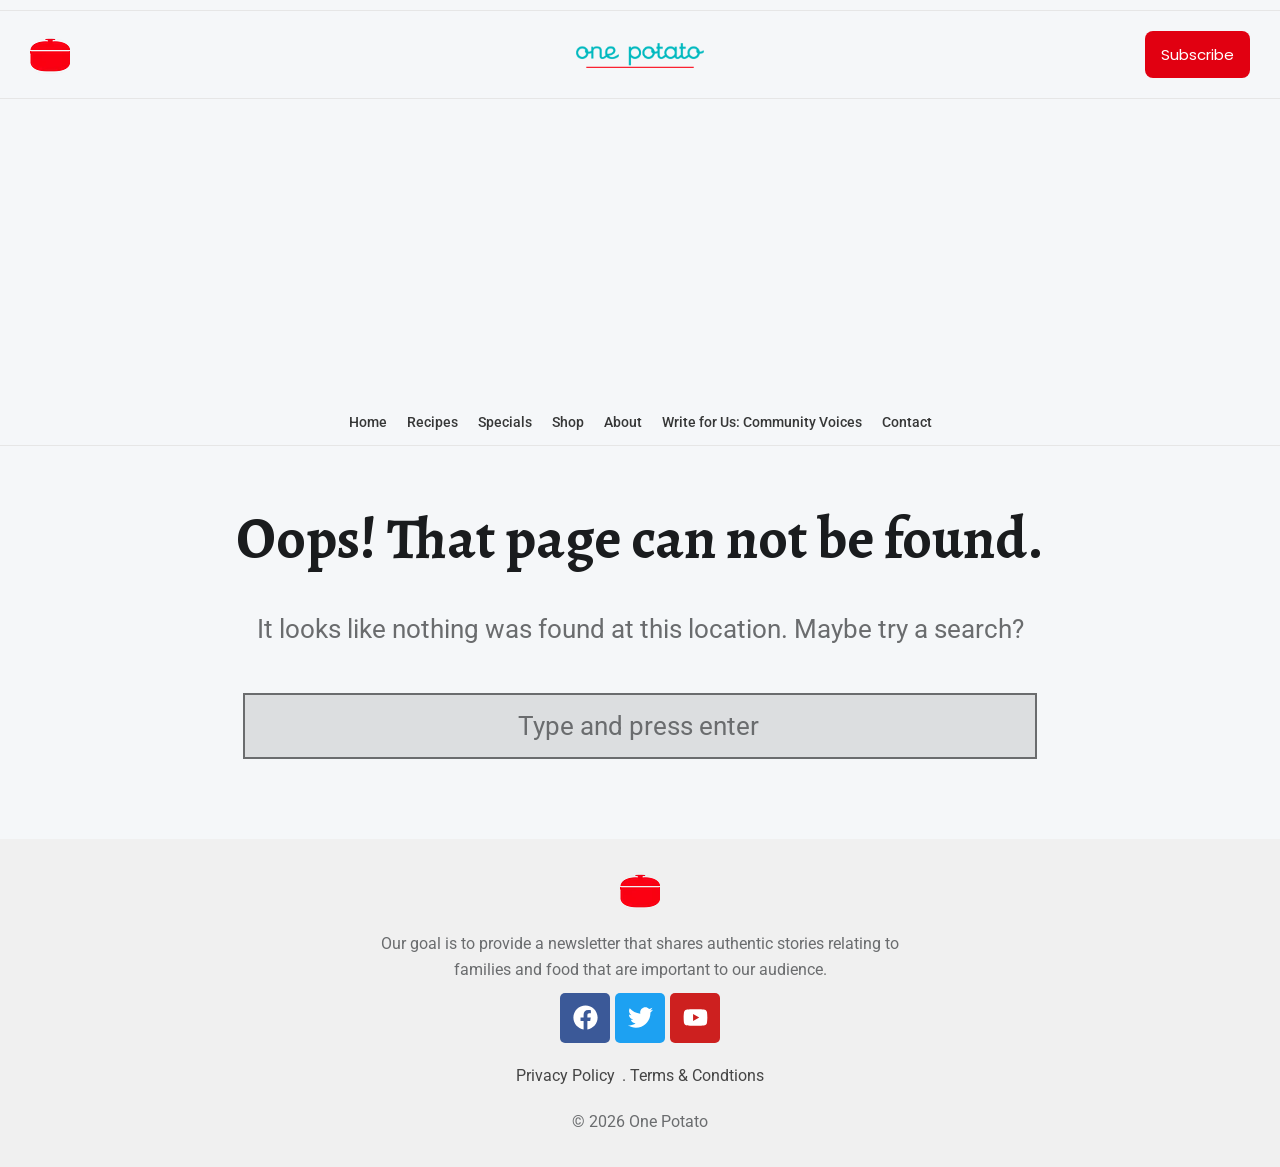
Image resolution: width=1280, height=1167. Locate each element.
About (623, 422)
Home (368, 422)
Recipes (432, 422)
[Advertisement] (640, 252)
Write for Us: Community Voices (762, 422)
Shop (568, 422)
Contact (907, 422)
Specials (505, 422)
